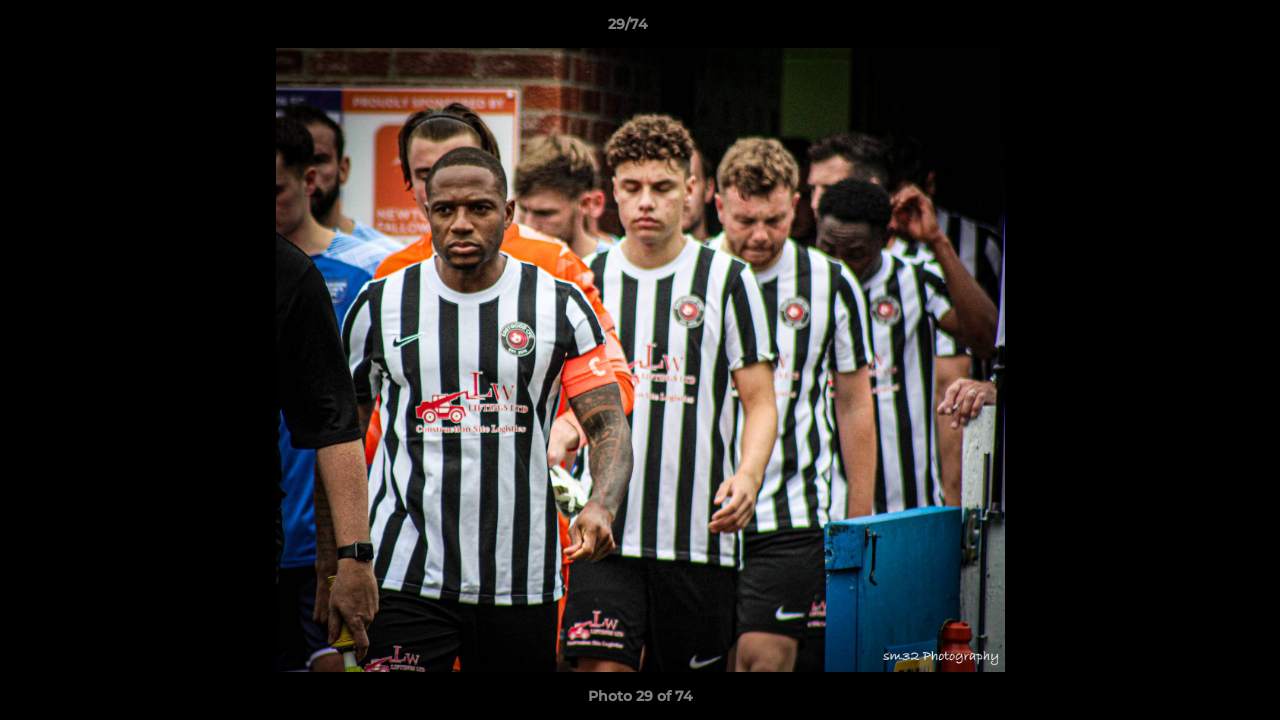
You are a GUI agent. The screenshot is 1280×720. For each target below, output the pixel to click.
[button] (1196, 29)
